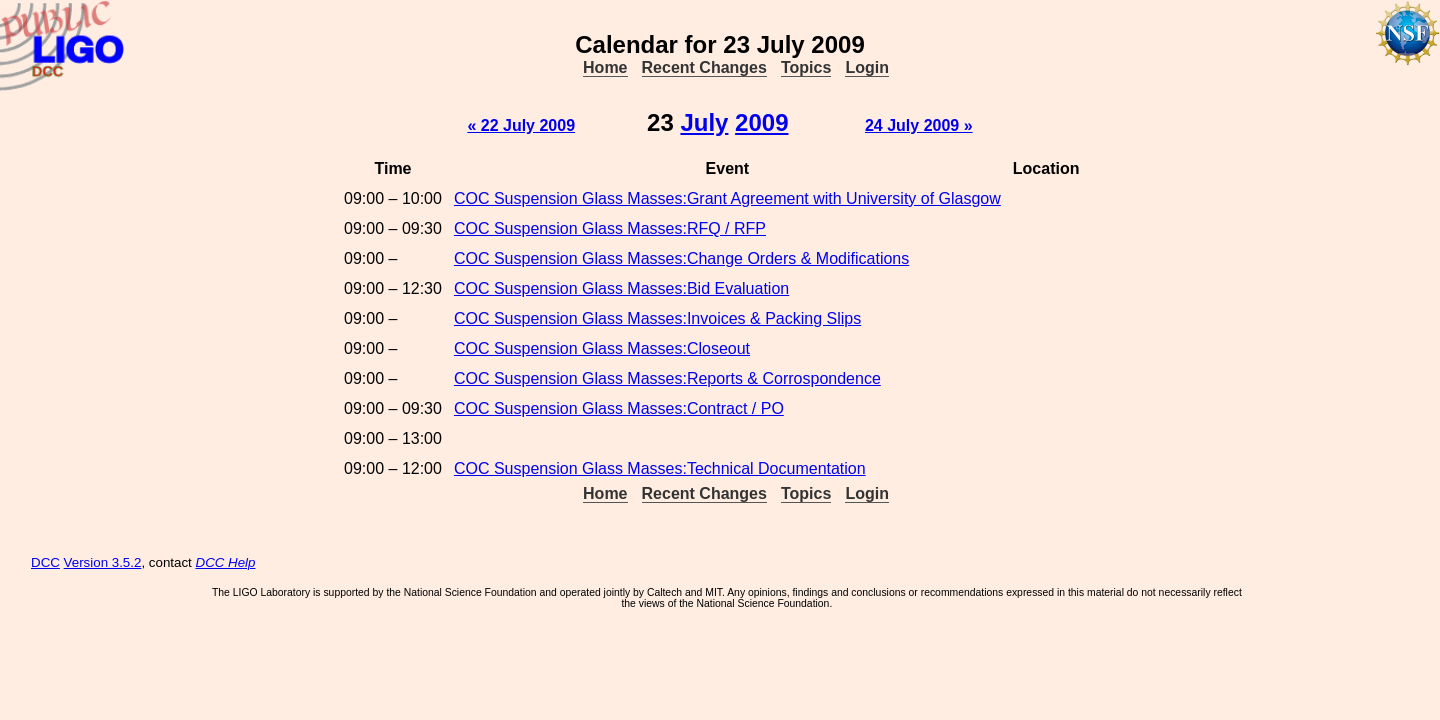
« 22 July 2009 (521, 125)
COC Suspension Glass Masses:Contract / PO (619, 408)
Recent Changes (704, 67)
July (704, 122)
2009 (761, 122)
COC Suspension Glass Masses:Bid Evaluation (621, 288)
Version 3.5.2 (103, 562)
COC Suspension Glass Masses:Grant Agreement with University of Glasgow (727, 198)
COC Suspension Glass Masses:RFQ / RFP (610, 228)
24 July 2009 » (919, 125)
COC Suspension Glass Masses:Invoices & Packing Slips (657, 318)
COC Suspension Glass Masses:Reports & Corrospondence (667, 378)
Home (605, 67)
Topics (806, 67)
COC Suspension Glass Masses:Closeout (602, 348)
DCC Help (226, 562)
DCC (45, 562)
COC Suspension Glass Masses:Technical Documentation (660, 468)
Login (867, 67)
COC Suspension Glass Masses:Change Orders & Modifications (681, 258)
